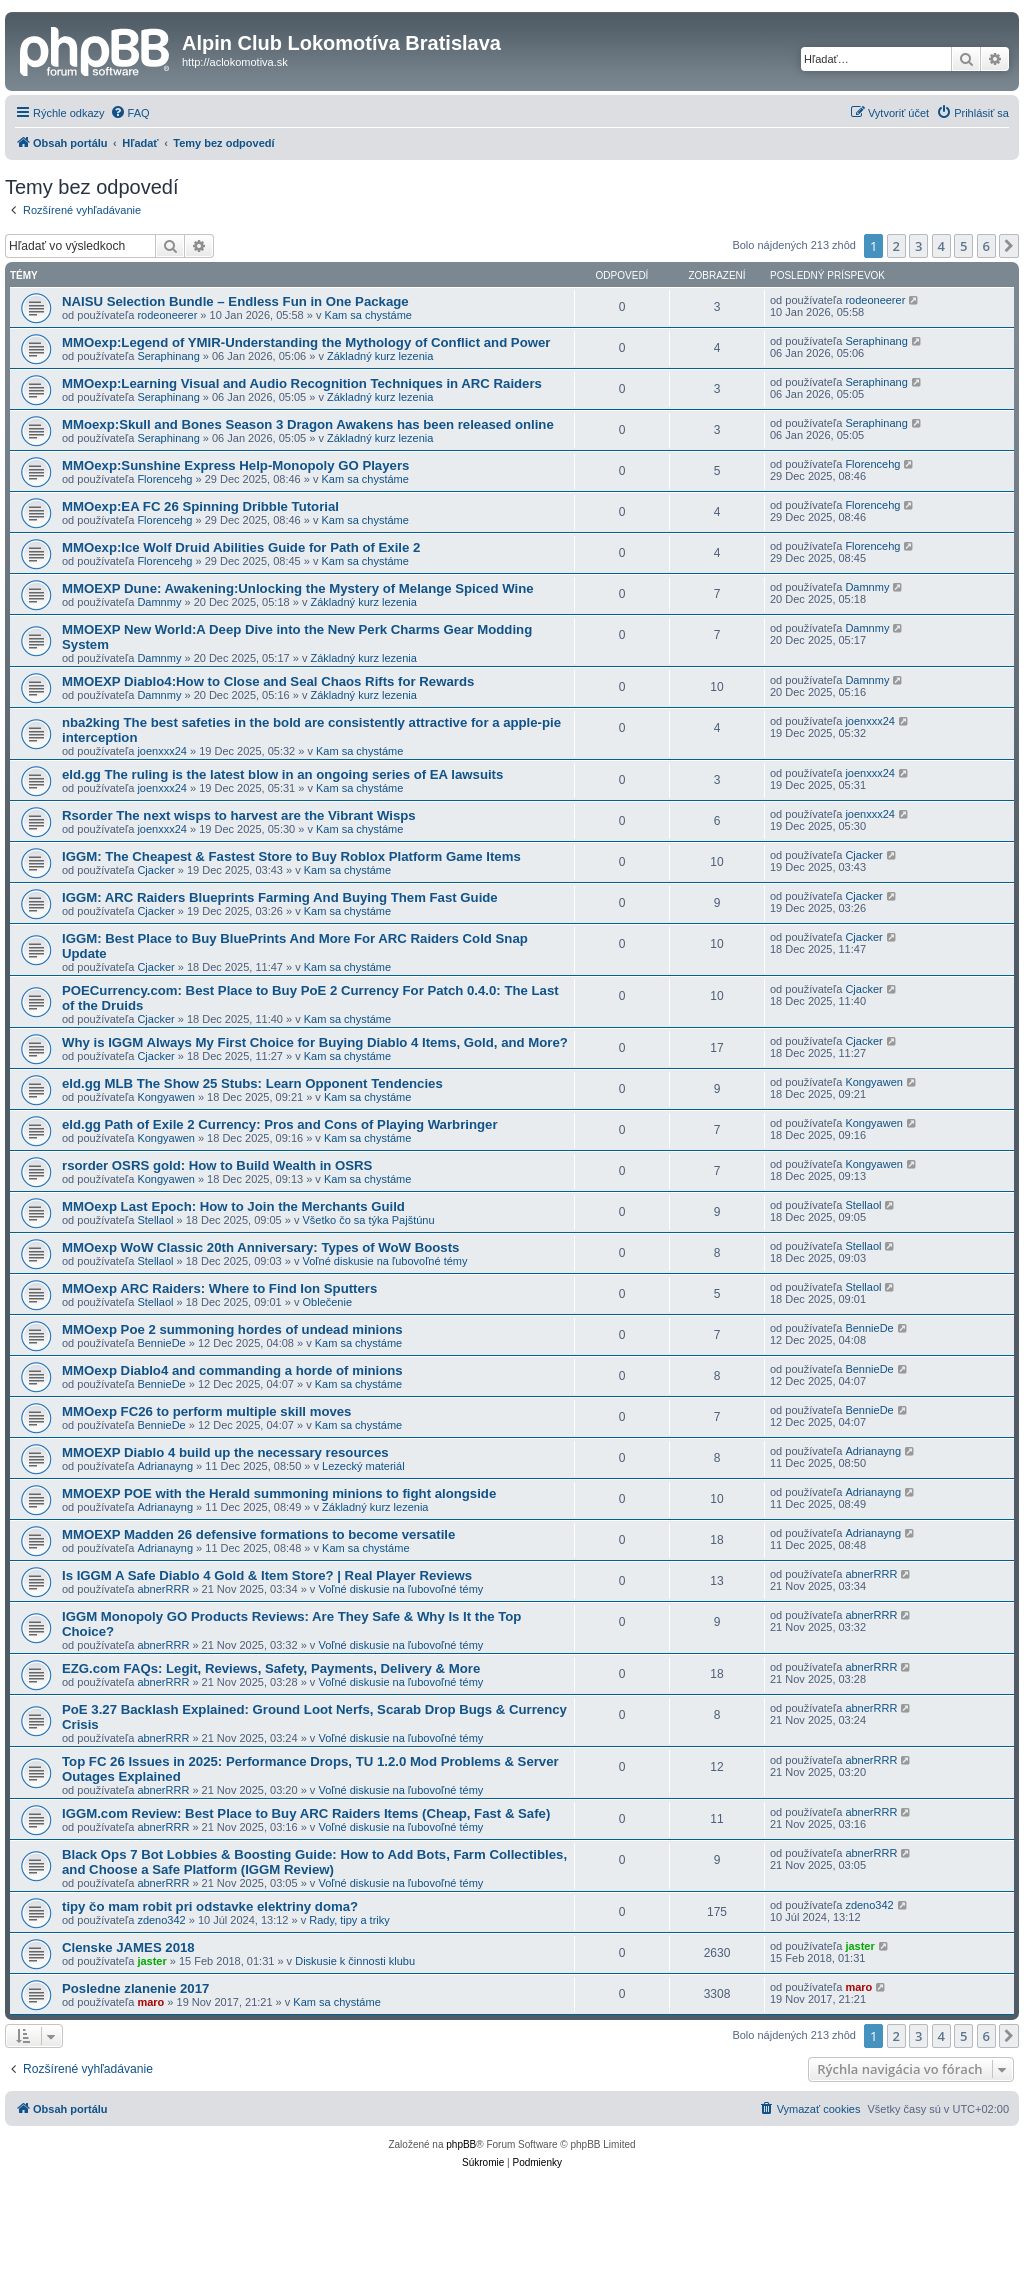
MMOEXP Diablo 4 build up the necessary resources (225, 1452)
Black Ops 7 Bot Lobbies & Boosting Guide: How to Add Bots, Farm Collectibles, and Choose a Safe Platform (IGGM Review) (314, 1862)
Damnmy (159, 602)
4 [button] (941, 246)
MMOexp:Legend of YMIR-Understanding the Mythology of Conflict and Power (306, 342)
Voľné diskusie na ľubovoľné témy (385, 1261)
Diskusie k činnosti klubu (355, 1961)
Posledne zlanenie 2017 (135, 1988)
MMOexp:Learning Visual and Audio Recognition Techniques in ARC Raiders (302, 383)
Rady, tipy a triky (349, 1920)
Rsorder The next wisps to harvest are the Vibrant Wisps (239, 815)
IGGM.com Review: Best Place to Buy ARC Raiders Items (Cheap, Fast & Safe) (306, 1813)
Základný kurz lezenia (380, 356)
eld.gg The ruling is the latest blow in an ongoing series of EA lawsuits (282, 774)
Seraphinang (168, 356)
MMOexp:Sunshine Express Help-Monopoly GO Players (235, 465)
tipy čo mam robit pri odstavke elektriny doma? (210, 1906)
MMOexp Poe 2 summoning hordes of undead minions (232, 1329)
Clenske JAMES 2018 (128, 1947)
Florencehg (164, 479)
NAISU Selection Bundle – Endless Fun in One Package (235, 301)
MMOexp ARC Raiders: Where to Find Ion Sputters (219, 1288)
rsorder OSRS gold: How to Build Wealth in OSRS (217, 1165)
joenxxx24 (162, 751)
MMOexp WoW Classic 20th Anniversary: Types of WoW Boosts (260, 1247)
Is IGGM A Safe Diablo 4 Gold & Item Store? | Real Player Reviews (267, 1575)
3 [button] (918, 246)
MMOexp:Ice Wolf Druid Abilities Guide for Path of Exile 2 (241, 547)
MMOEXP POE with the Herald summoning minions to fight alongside (279, 1493)
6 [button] (986, 246)
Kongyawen (166, 1097)
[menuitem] (130, 113)
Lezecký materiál (363, 1466)
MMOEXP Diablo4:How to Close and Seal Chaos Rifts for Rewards (268, 681)
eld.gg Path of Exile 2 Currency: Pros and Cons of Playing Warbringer (280, 1124)
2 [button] (896, 246)
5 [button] (963, 246)
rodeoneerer (167, 315)
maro (150, 2002)
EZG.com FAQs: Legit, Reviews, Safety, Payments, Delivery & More (271, 1668)
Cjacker (155, 870)
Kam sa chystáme (368, 315)
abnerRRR (163, 1589)
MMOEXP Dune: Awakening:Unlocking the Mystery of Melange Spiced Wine (298, 588)
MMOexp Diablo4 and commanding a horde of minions (232, 1370)
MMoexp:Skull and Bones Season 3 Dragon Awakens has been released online (308, 424)
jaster (151, 1961)
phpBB (461, 2144)
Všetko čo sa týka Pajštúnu (369, 1220)
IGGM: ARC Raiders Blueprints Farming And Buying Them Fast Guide (280, 897)
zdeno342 (161, 1920)
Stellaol (155, 1220)
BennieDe (161, 1343)
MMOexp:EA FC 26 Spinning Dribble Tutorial (200, 506)
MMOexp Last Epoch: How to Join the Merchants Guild (233, 1206)
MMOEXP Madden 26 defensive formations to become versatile (258, 1534)
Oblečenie (328, 1302)
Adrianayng (165, 1466)
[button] (1009, 246)
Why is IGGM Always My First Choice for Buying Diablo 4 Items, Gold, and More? (315, 1042)
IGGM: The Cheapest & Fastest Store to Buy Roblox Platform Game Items (291, 856)
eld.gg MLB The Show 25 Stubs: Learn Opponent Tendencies (252, 1083)
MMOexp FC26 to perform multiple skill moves (206, 1411)
